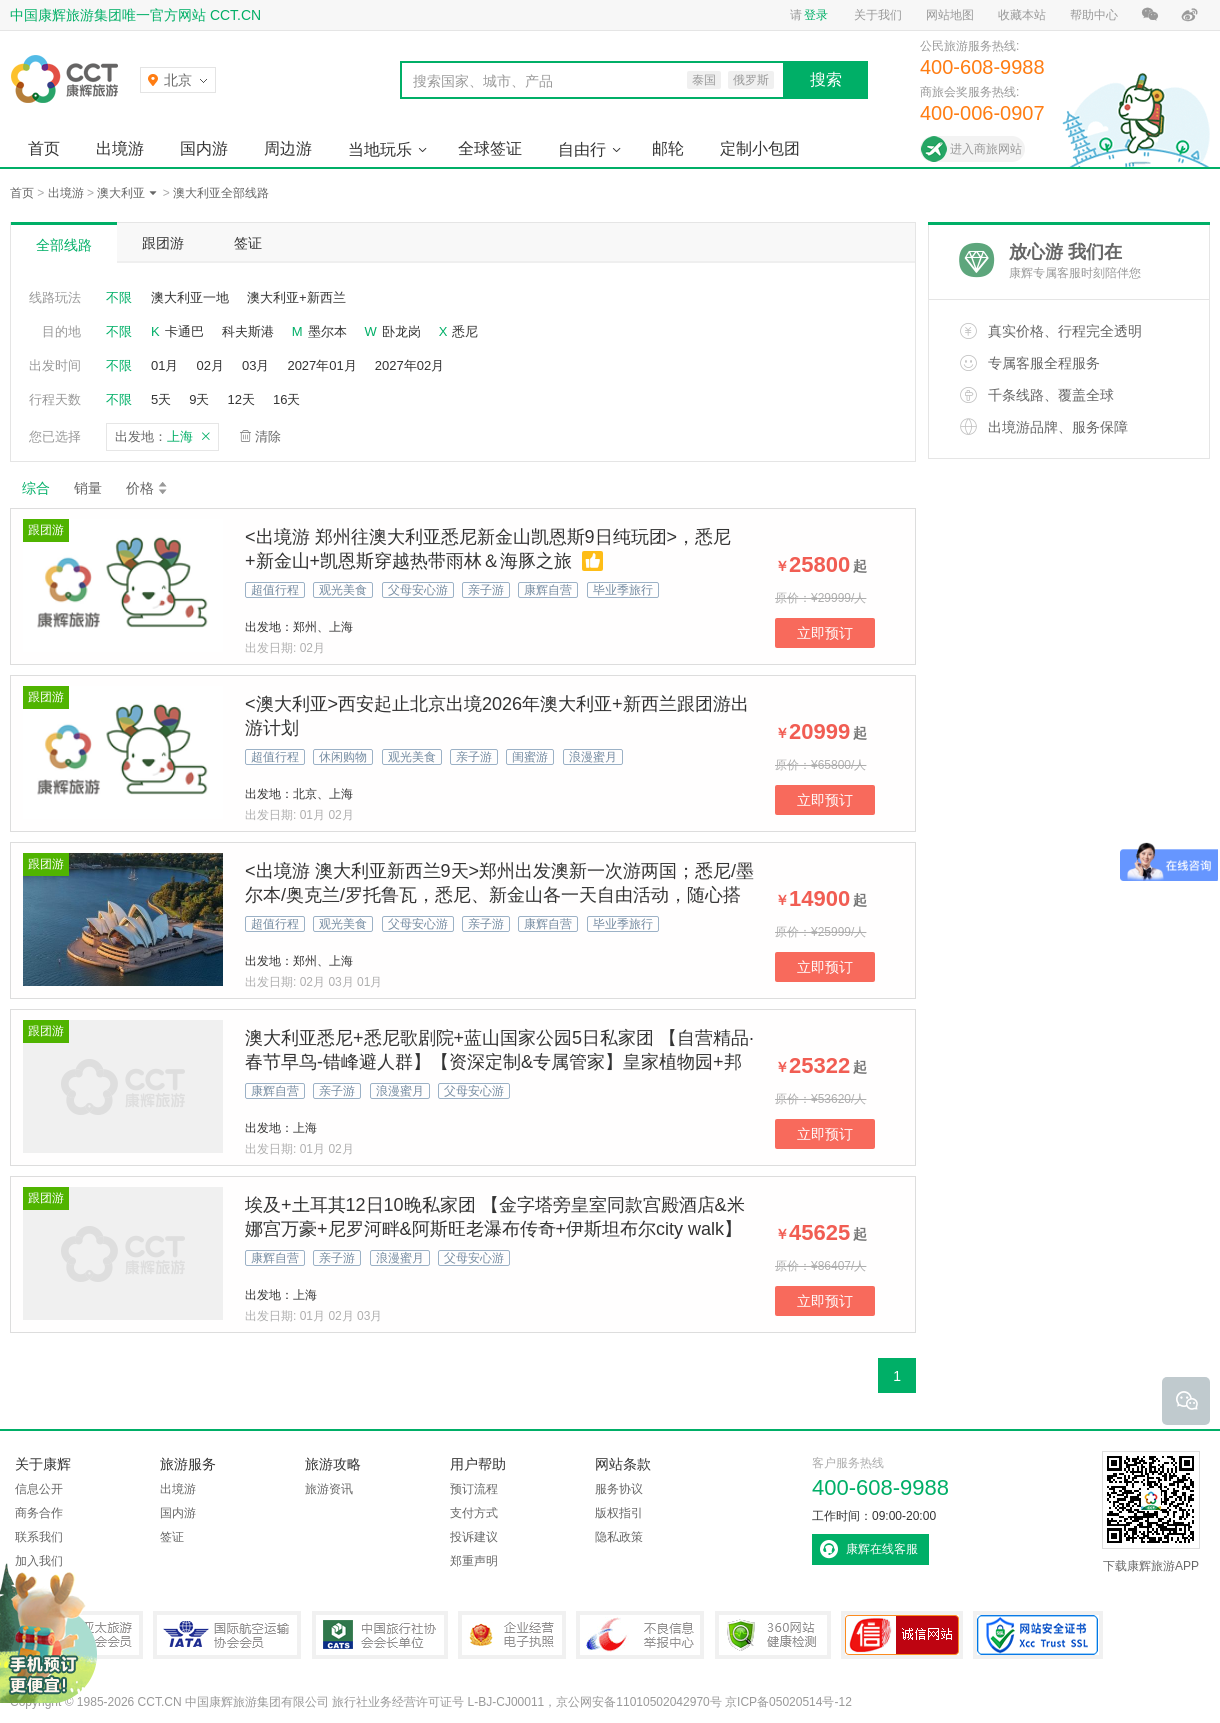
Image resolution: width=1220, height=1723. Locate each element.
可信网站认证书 (902, 1635)
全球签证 (490, 148)
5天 (161, 399)
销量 (88, 488)
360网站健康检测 (773, 1635)
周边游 (288, 148)
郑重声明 (474, 1561)
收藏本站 (1022, 15)
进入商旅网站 (986, 149)
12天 (240, 399)
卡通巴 (184, 331)
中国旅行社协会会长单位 (380, 1635)
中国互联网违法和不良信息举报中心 (640, 1635)
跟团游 (163, 243)
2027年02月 (409, 365)
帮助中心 (1094, 15)
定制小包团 (760, 148)
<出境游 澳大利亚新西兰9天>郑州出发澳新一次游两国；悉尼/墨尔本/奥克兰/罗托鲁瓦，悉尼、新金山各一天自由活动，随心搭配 (499, 895)
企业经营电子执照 (512, 1635)
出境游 (120, 148)
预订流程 (474, 1489)
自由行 (582, 149)
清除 (268, 436)
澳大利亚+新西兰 (296, 297)
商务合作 (39, 1513)
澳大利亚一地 (190, 297)
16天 (286, 399)
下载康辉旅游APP (1151, 1512)
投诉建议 (474, 1537)
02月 (209, 365)
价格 (147, 488)
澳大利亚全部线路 (221, 193)
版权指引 (619, 1513)
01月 (164, 365)
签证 (248, 243)
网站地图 (950, 15)
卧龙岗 (401, 331)
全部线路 (64, 245)
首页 (44, 148)
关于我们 (878, 15)
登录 (816, 15)
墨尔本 (327, 331)
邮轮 (668, 148)
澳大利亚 (121, 193)
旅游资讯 (329, 1489)
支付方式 (474, 1513)
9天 (199, 399)
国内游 (204, 148)
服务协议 (619, 1489)
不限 (119, 297)
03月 (255, 365)
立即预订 (825, 633)
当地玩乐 (380, 149)
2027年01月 (321, 365)
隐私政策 (619, 1537)
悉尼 (465, 331)
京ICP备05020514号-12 (788, 1702)
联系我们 (39, 1537)
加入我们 (39, 1561)
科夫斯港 (248, 331)
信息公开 (39, 1489)
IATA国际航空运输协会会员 (227, 1635)
